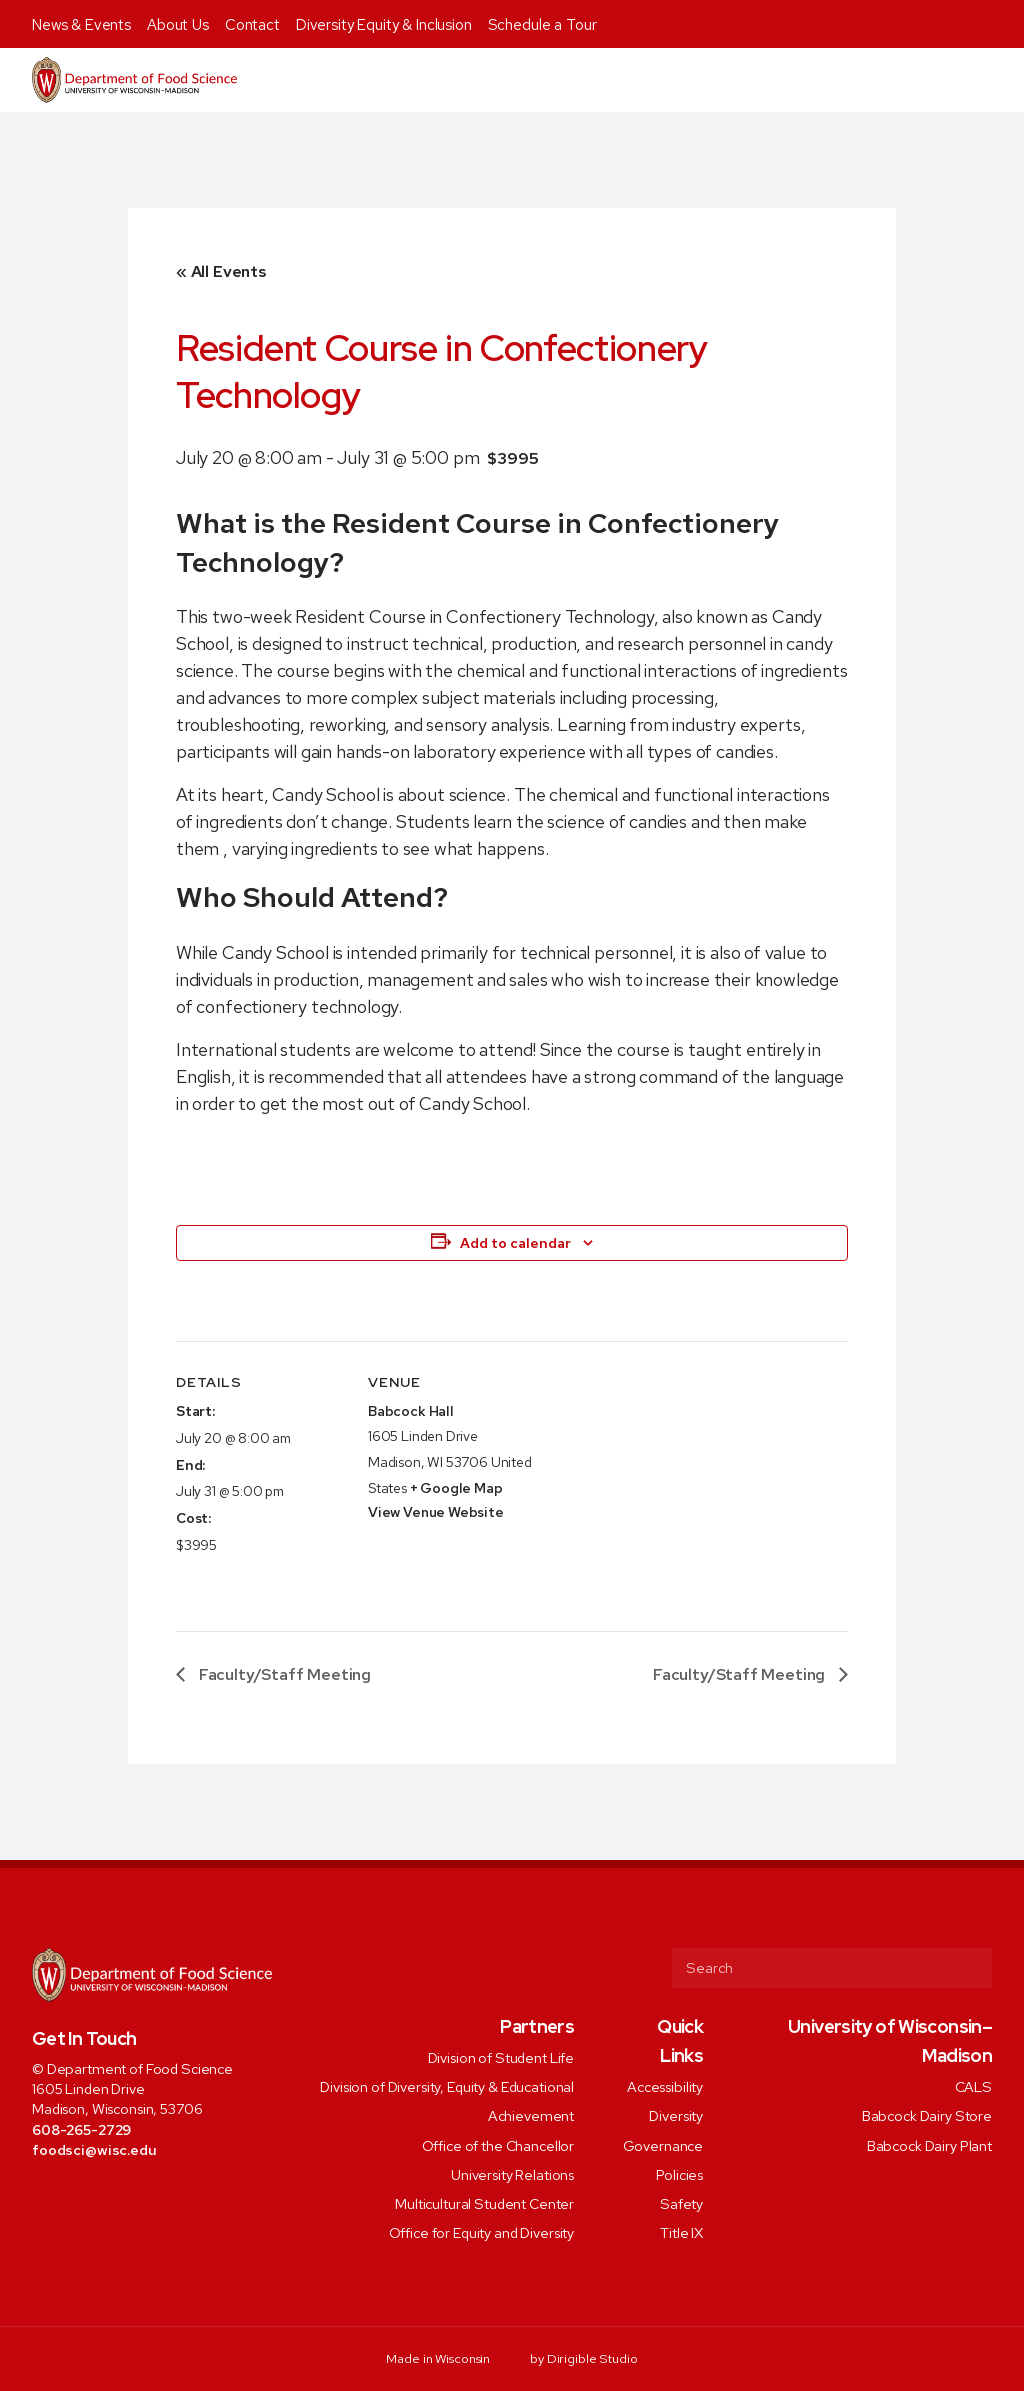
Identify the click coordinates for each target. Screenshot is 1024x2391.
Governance (663, 2144)
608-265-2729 (81, 2129)
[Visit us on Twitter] (68, 2194)
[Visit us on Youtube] (150, 2194)
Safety (681, 2203)
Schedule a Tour (542, 25)
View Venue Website (436, 1512)
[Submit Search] (969, 1968)
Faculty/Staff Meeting (283, 1674)
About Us (178, 25)
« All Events (221, 271)
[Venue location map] (665, 1479)
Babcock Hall (411, 1411)
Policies (679, 2173)
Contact (252, 25)
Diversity (676, 2115)
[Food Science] (134, 80)
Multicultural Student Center (484, 2203)
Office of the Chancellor (498, 2144)
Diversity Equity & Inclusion (384, 25)
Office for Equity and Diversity (482, 2232)
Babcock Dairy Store (927, 2115)
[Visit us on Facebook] (41, 2194)
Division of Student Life (501, 2056)
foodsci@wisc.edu (94, 2149)
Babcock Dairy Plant (929, 2144)
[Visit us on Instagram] (95, 2194)
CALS (973, 2086)
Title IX (681, 2232)
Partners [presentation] (537, 2026)
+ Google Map (456, 1488)
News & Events (81, 25)
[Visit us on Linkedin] (123, 2194)
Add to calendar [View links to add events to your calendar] (515, 1243)
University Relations (512, 2173)
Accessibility (665, 2086)
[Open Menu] (997, 80)
